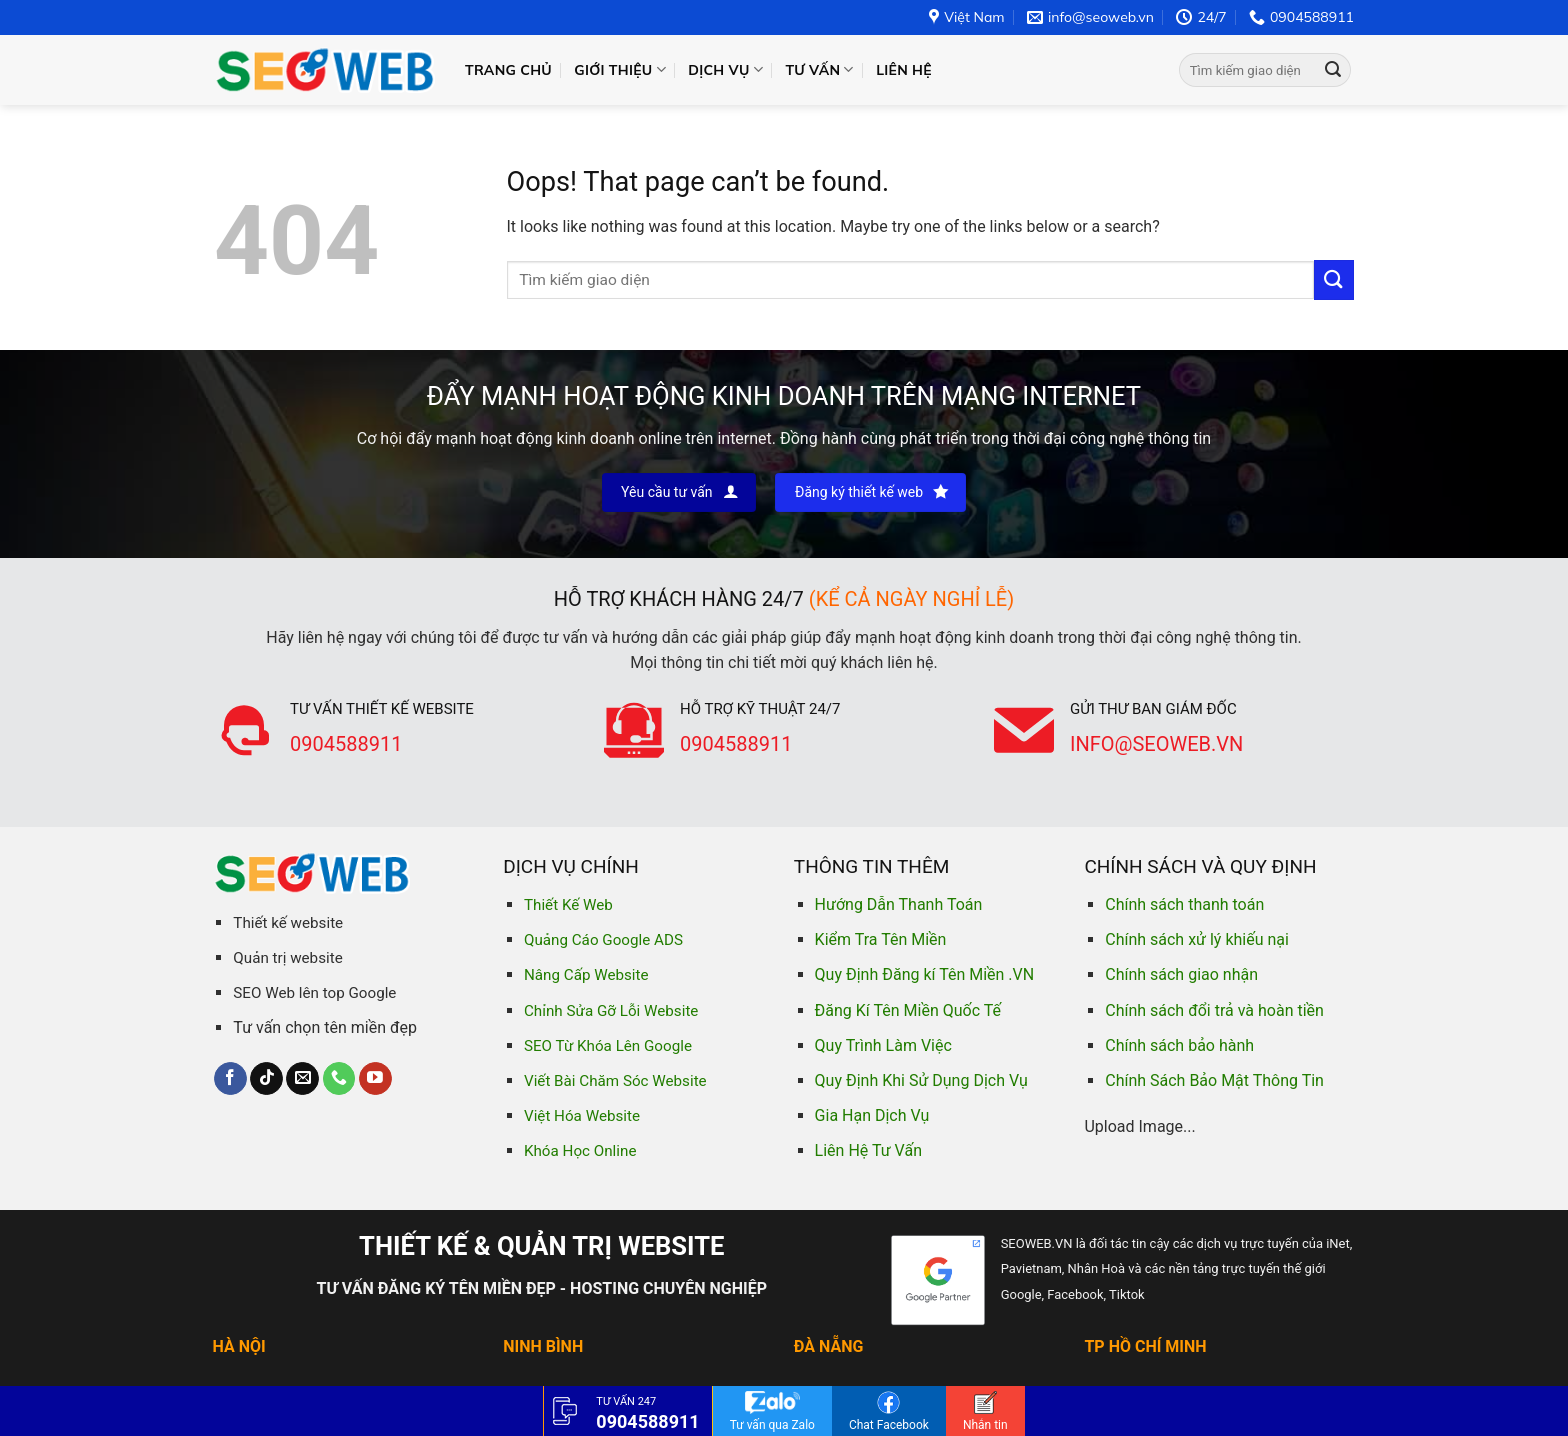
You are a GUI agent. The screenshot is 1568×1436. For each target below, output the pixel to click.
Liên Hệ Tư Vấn (868, 1150)
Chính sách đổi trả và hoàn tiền (1214, 1010)
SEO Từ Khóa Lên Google (608, 1046)
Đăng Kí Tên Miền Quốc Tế (908, 1010)
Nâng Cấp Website (586, 975)
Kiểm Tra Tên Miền (881, 939)
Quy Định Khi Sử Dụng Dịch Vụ (921, 1080)
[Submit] (1333, 70)
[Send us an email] (302, 1079)
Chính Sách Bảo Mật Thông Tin (1214, 1080)
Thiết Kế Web (568, 905)
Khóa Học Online (580, 1151)
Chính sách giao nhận (1181, 974)
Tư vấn (819, 69)
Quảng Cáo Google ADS (603, 940)
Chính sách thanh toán (1184, 904)
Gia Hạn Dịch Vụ (872, 1115)
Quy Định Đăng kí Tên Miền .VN (925, 974)
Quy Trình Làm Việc (883, 1045)
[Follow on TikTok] (266, 1079)
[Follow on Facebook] (230, 1079)
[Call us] (339, 1079)
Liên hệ (904, 70)
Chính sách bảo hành (1179, 1045)
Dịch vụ (725, 69)
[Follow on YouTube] (375, 1079)
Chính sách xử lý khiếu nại (1197, 939)
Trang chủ (508, 70)
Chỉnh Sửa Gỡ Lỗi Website (611, 1011)
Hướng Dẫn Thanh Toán (899, 904)
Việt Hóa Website (582, 1116)
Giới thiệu (620, 69)
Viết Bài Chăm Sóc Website (615, 1081)
